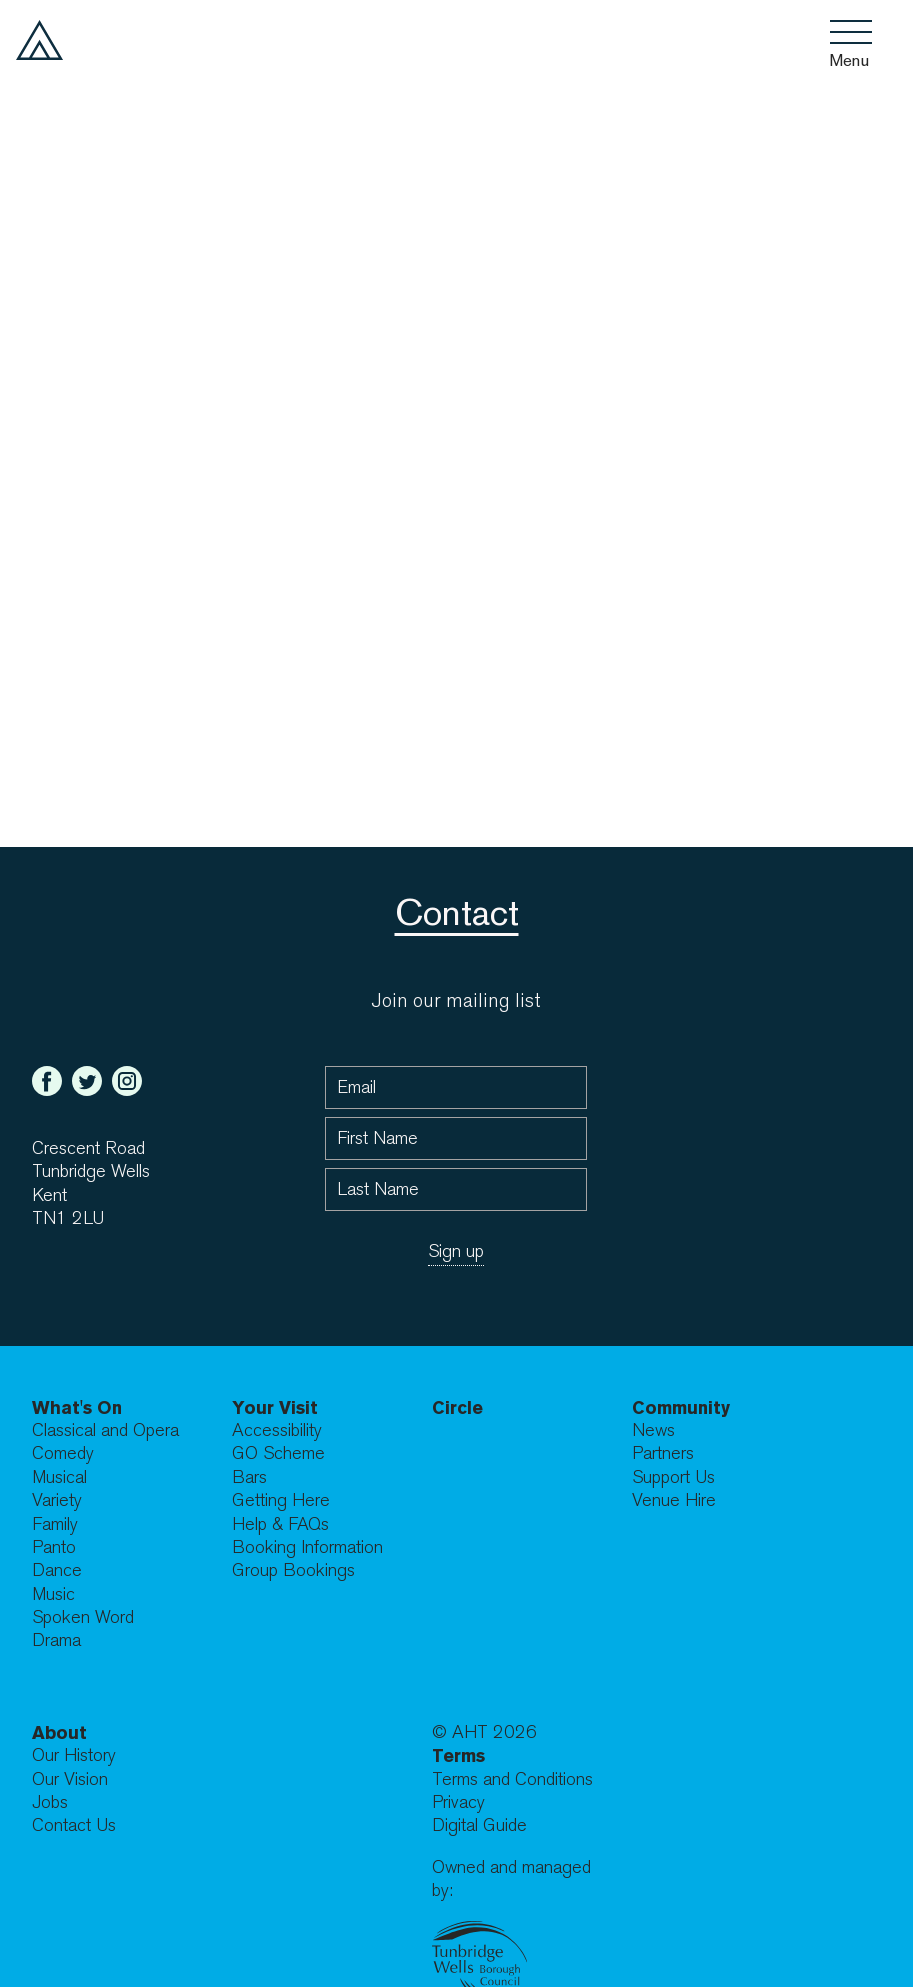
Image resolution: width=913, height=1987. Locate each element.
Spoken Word (83, 1617)
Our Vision (70, 1779)
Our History (74, 1755)
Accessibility (277, 1430)
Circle (457, 1407)
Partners (663, 1453)
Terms (458, 1755)
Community (681, 1407)
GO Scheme (278, 1453)
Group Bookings (293, 1570)
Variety (57, 1500)
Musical (59, 1477)
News (653, 1430)
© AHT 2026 (484, 1732)
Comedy (63, 1453)
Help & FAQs (280, 1524)
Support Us (673, 1477)
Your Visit (275, 1407)
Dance (57, 1570)
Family (55, 1524)
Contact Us (74, 1825)
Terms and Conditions (512, 1779)
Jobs (50, 1802)
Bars (249, 1477)
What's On (77, 1407)
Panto (54, 1547)
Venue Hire (674, 1500)
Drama (56, 1640)
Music (53, 1594)
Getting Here (281, 1500)
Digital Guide (479, 1825)
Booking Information (307, 1547)
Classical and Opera (105, 1430)
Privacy (458, 1802)
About (59, 1732)
